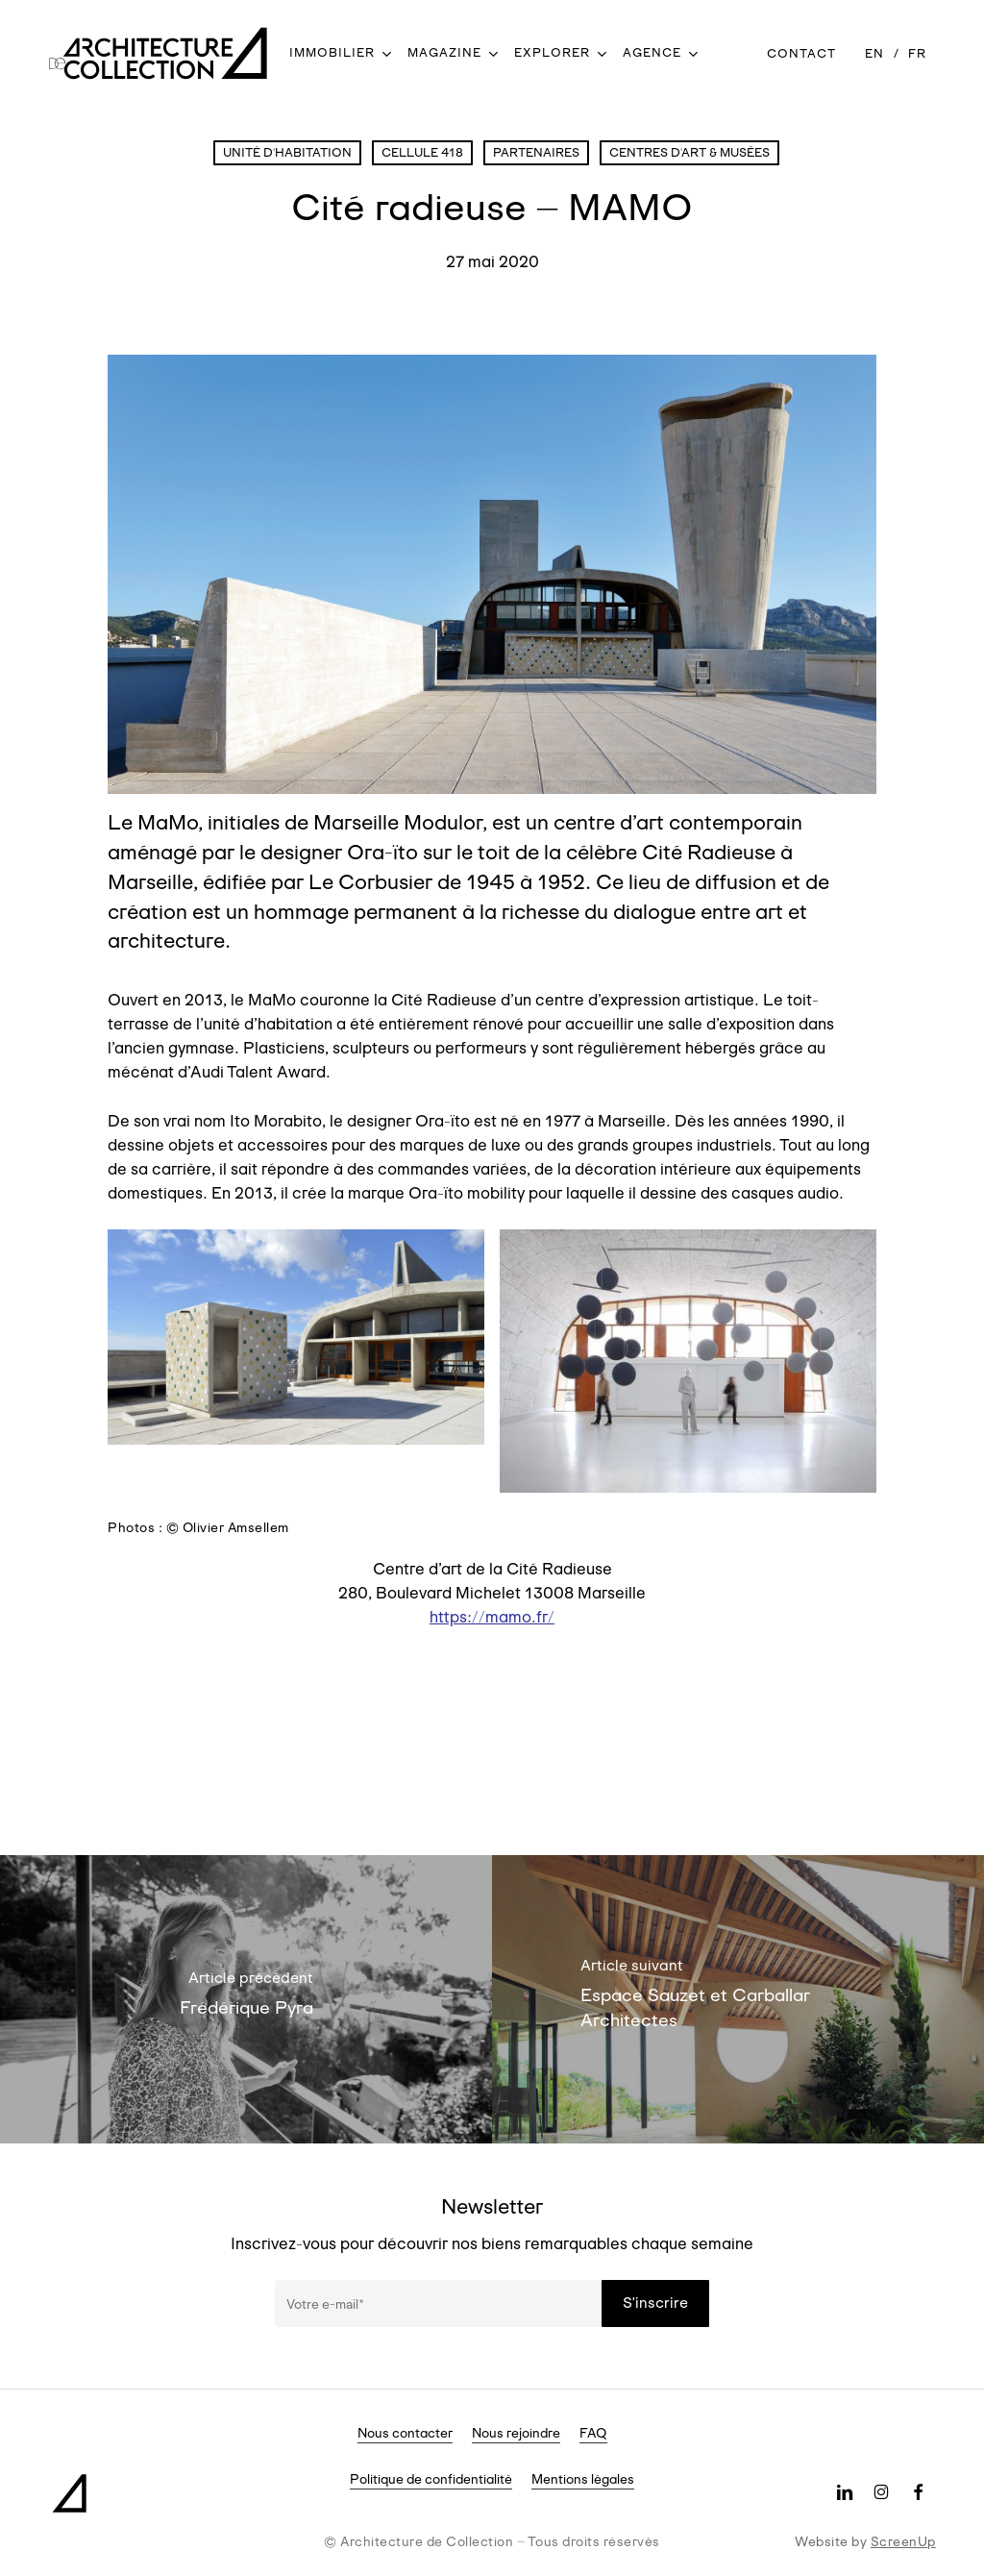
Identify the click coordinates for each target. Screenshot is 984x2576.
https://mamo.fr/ (492, 1617)
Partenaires (536, 152)
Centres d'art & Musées (689, 152)
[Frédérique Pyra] (246, 1999)
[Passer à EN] (874, 53)
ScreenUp (903, 2541)
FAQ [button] (593, 2432)
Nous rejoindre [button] (516, 2432)
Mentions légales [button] (582, 2479)
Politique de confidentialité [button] (431, 2479)
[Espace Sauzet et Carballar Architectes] (738, 1999)
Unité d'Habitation (287, 152)
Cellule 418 (422, 152)
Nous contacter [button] (405, 2432)
